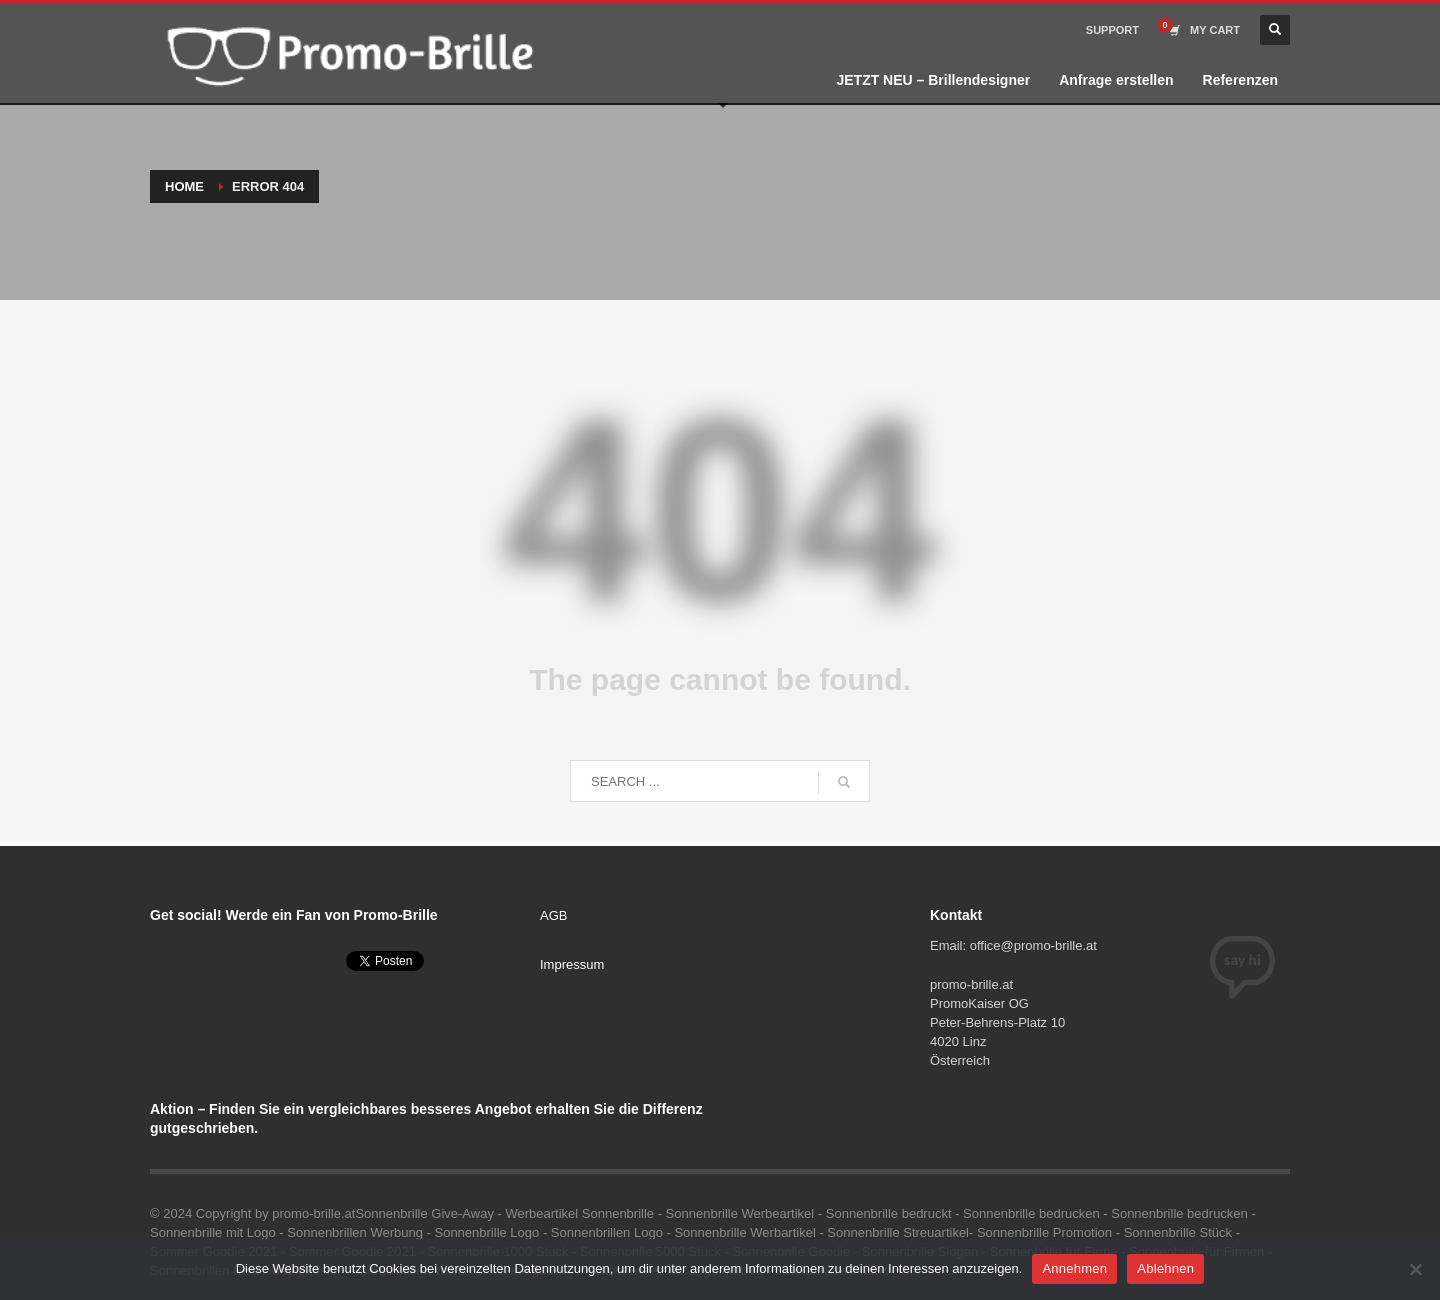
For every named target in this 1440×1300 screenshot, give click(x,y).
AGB (553, 915)
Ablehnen (1165, 1268)
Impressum (572, 964)
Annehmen (1074, 1268)
